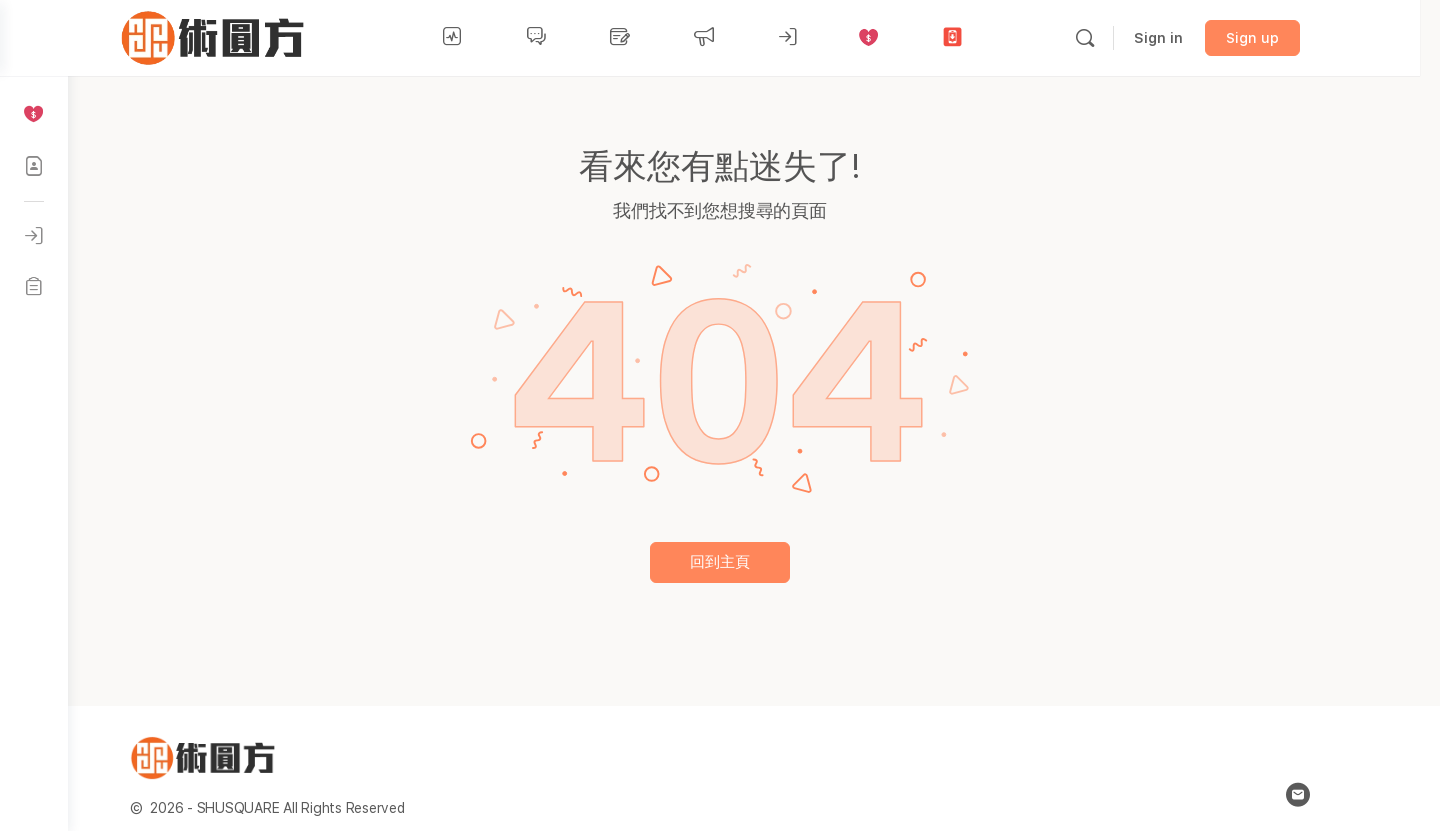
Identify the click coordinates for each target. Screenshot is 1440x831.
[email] (1332, 795)
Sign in (1202, 38)
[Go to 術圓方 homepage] (260, 35)
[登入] (34, 236)
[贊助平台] (34, 113)
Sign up (1296, 38)
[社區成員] (34, 166)
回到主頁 (754, 562)
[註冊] (34, 286)
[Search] (1129, 38)
